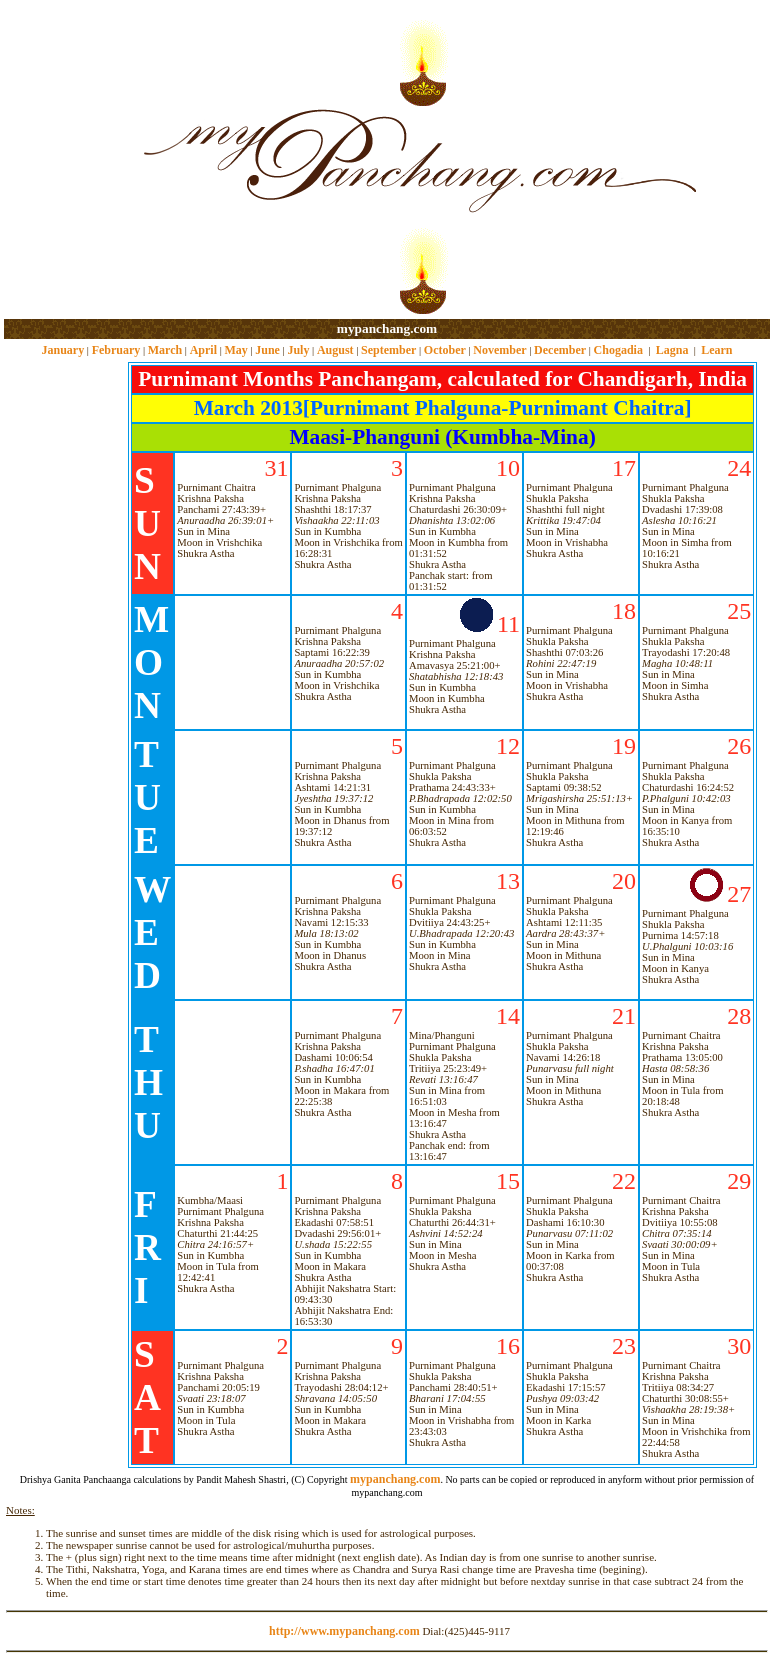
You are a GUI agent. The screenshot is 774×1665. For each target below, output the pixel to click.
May (235, 350)
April (203, 350)
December (560, 350)
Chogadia (618, 350)
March (165, 350)
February (116, 350)
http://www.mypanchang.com (344, 1631)
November (499, 350)
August (335, 350)
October (445, 350)
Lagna (672, 350)
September (388, 350)
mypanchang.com (387, 328)
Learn (716, 350)
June (267, 350)
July (298, 350)
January (62, 350)
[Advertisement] (68, 160)
